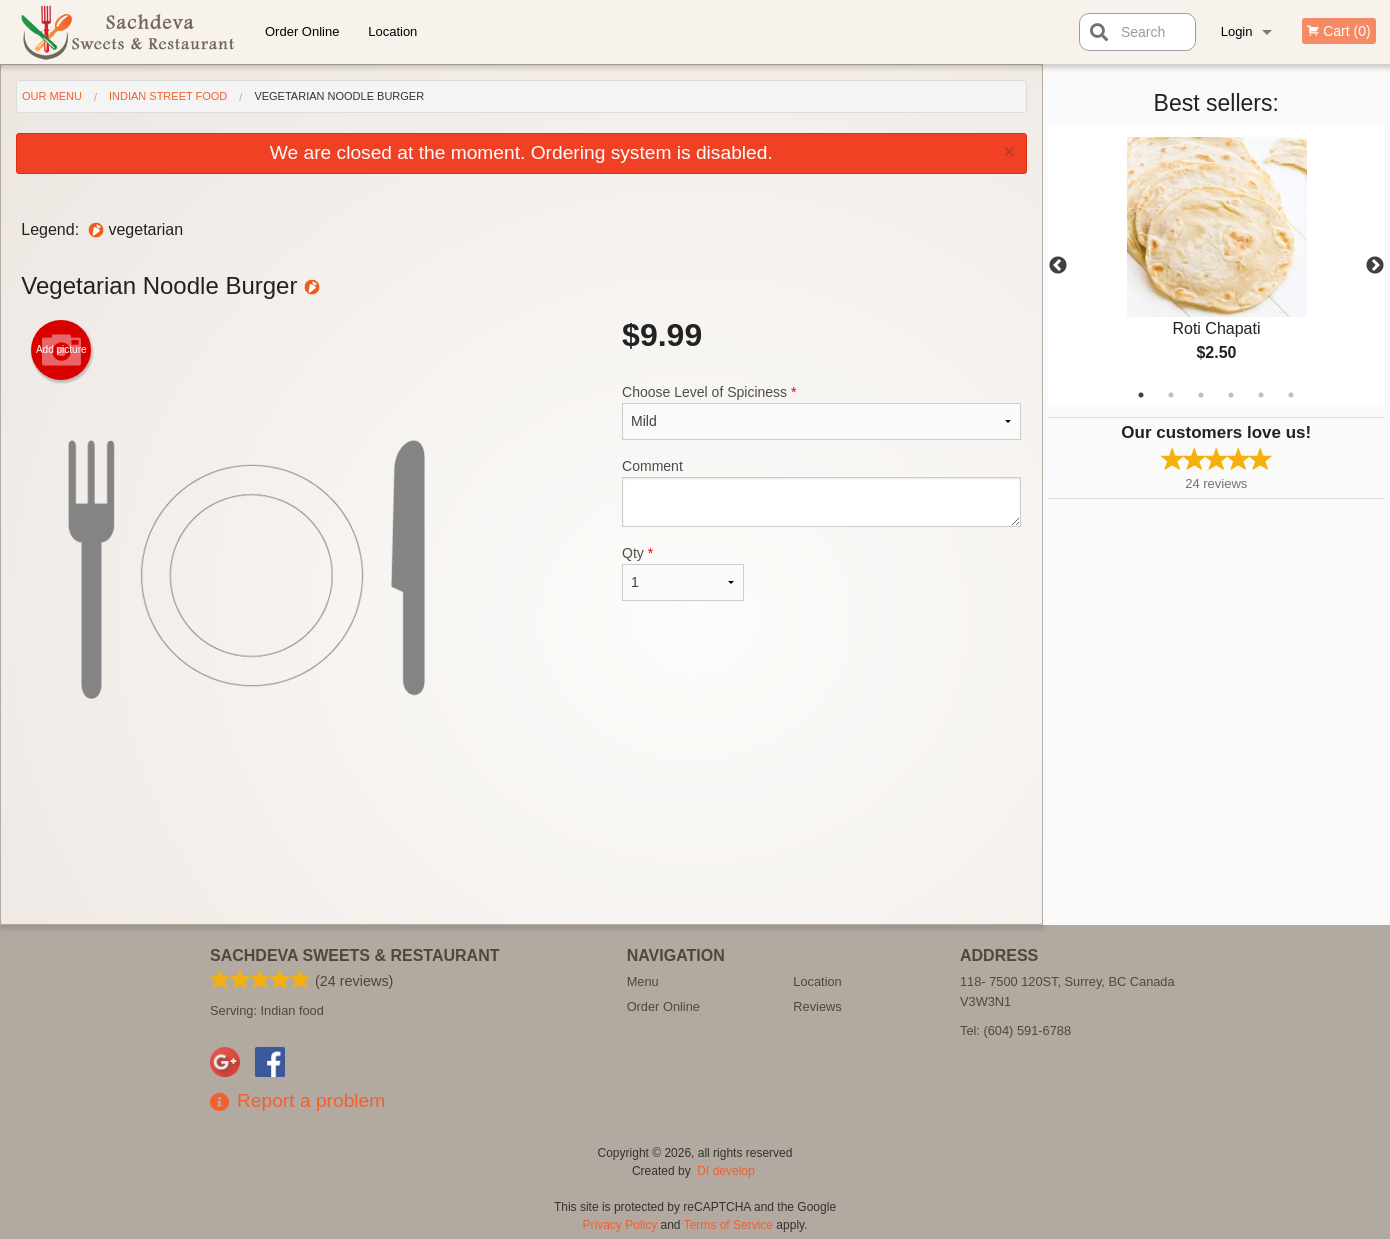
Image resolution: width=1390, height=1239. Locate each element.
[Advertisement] (521, 859)
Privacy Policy (620, 1225)
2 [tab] (1171, 395)
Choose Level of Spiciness (821, 412)
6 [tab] (1291, 395)
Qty (683, 573)
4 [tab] (1231, 395)
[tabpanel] (1217, 266)
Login (1237, 31)
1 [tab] (1141, 395)
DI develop (725, 1171)
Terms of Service (728, 1225)
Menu (643, 981)
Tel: (1015, 1030)
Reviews (817, 1006)
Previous (1058, 266)
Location (392, 31)
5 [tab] (1261, 395)
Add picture (61, 350)
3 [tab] (1201, 395)
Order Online (302, 31)
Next (1375, 266)
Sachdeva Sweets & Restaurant (355, 955)
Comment (821, 492)
